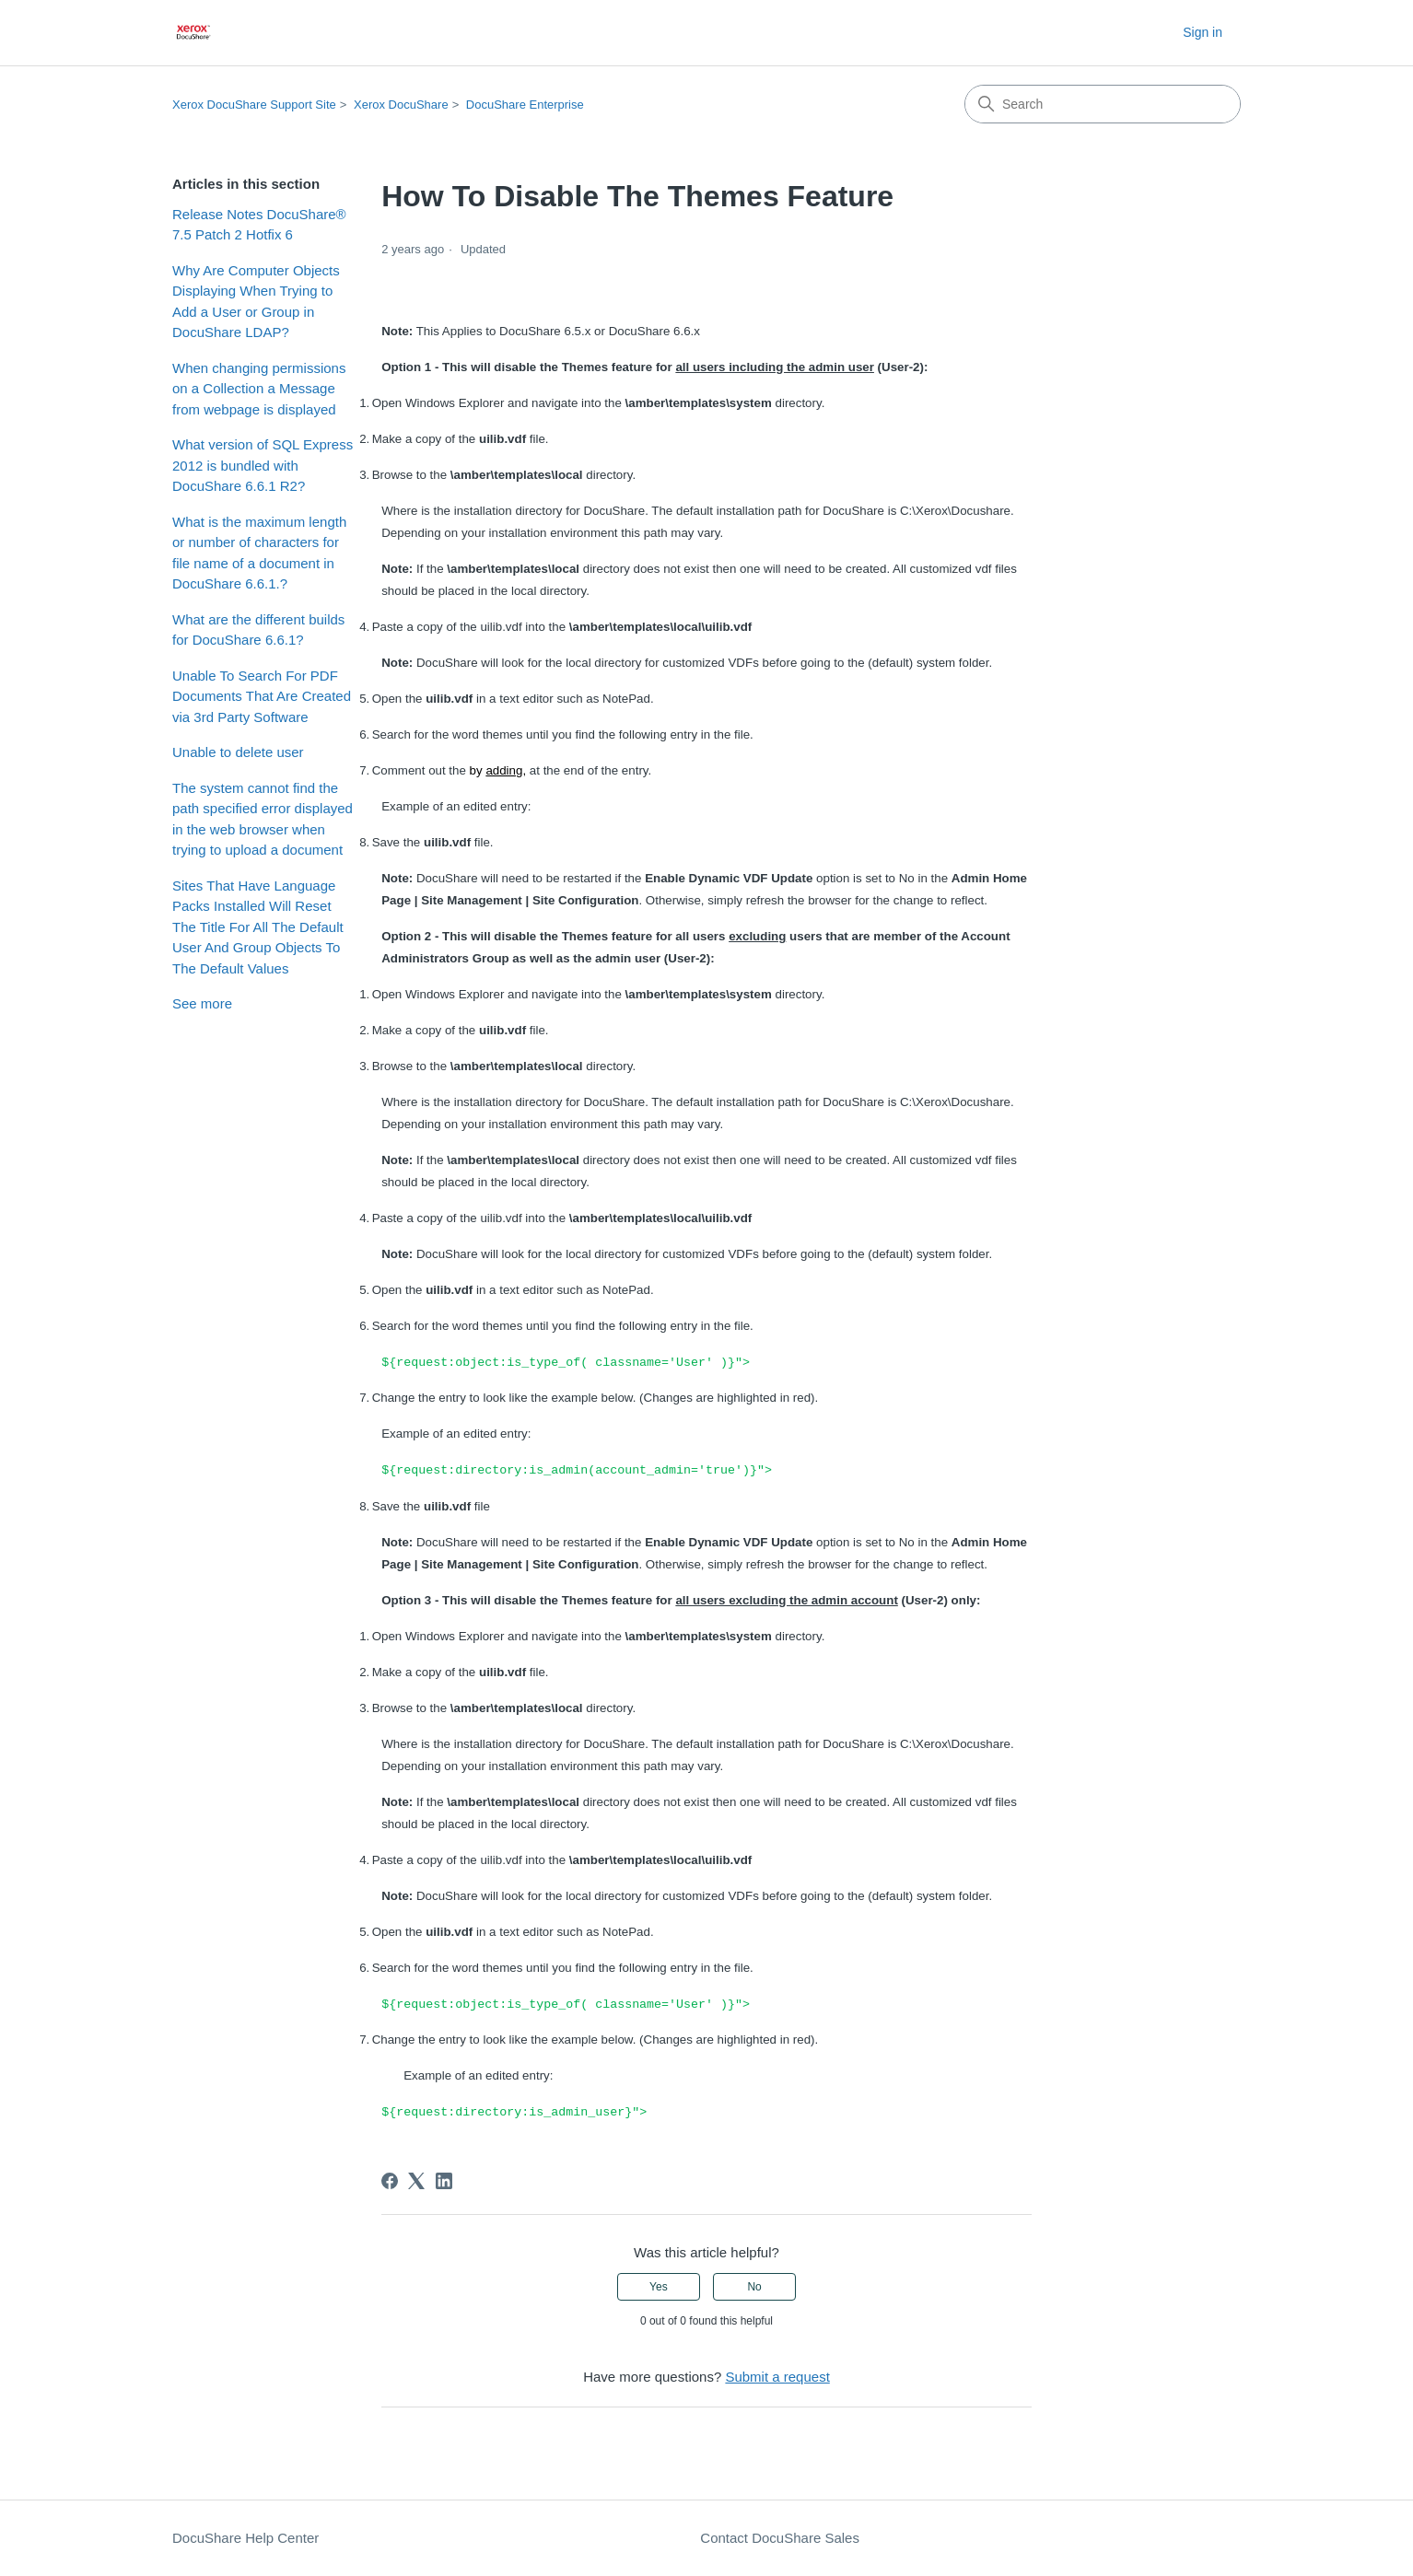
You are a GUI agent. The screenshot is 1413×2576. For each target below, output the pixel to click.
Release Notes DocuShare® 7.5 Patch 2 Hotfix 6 (259, 224)
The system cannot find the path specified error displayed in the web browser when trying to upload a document (262, 819)
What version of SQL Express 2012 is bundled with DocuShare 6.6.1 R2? (262, 465)
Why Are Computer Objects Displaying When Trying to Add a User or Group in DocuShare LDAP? (256, 301)
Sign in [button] (1202, 32)
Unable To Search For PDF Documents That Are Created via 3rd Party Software (261, 696)
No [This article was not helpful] (754, 2286)
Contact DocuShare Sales (779, 2538)
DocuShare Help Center (245, 2538)
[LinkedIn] (444, 2181)
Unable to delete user (238, 752)
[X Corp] (416, 2181)
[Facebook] (389, 2181)
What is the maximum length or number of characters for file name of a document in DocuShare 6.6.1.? (259, 553)
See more (202, 1003)
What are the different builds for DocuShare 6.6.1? (258, 630)
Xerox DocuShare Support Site (254, 104)
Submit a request (777, 2376)
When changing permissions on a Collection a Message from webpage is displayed (258, 388)
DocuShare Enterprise (525, 104)
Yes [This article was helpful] (658, 2286)
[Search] (1102, 104)
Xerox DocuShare (401, 104)
